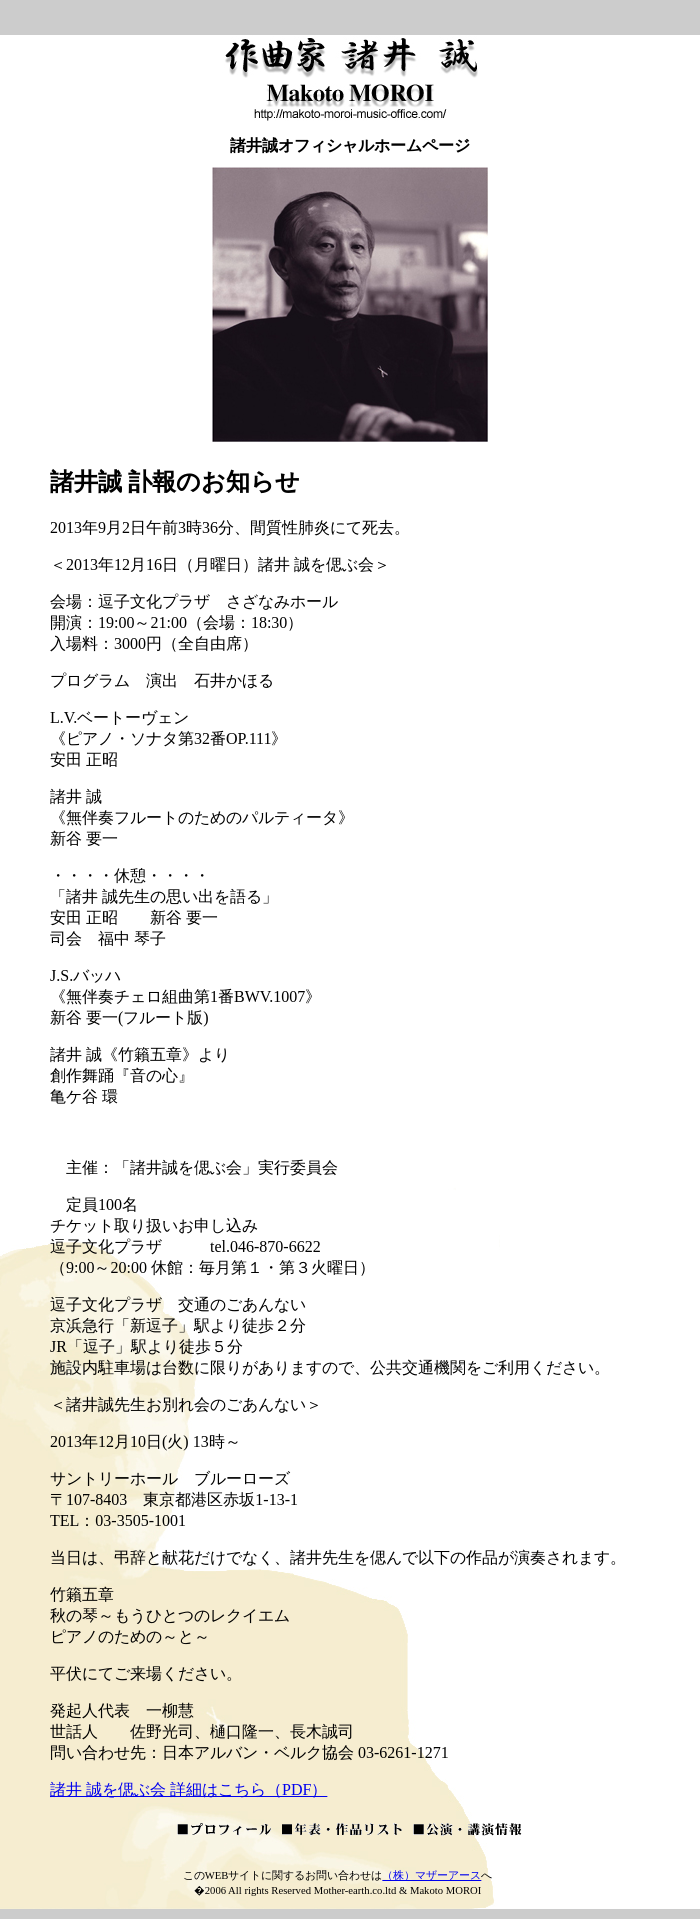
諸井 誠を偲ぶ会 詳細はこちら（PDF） (188, 1789)
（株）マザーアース (431, 1875)
